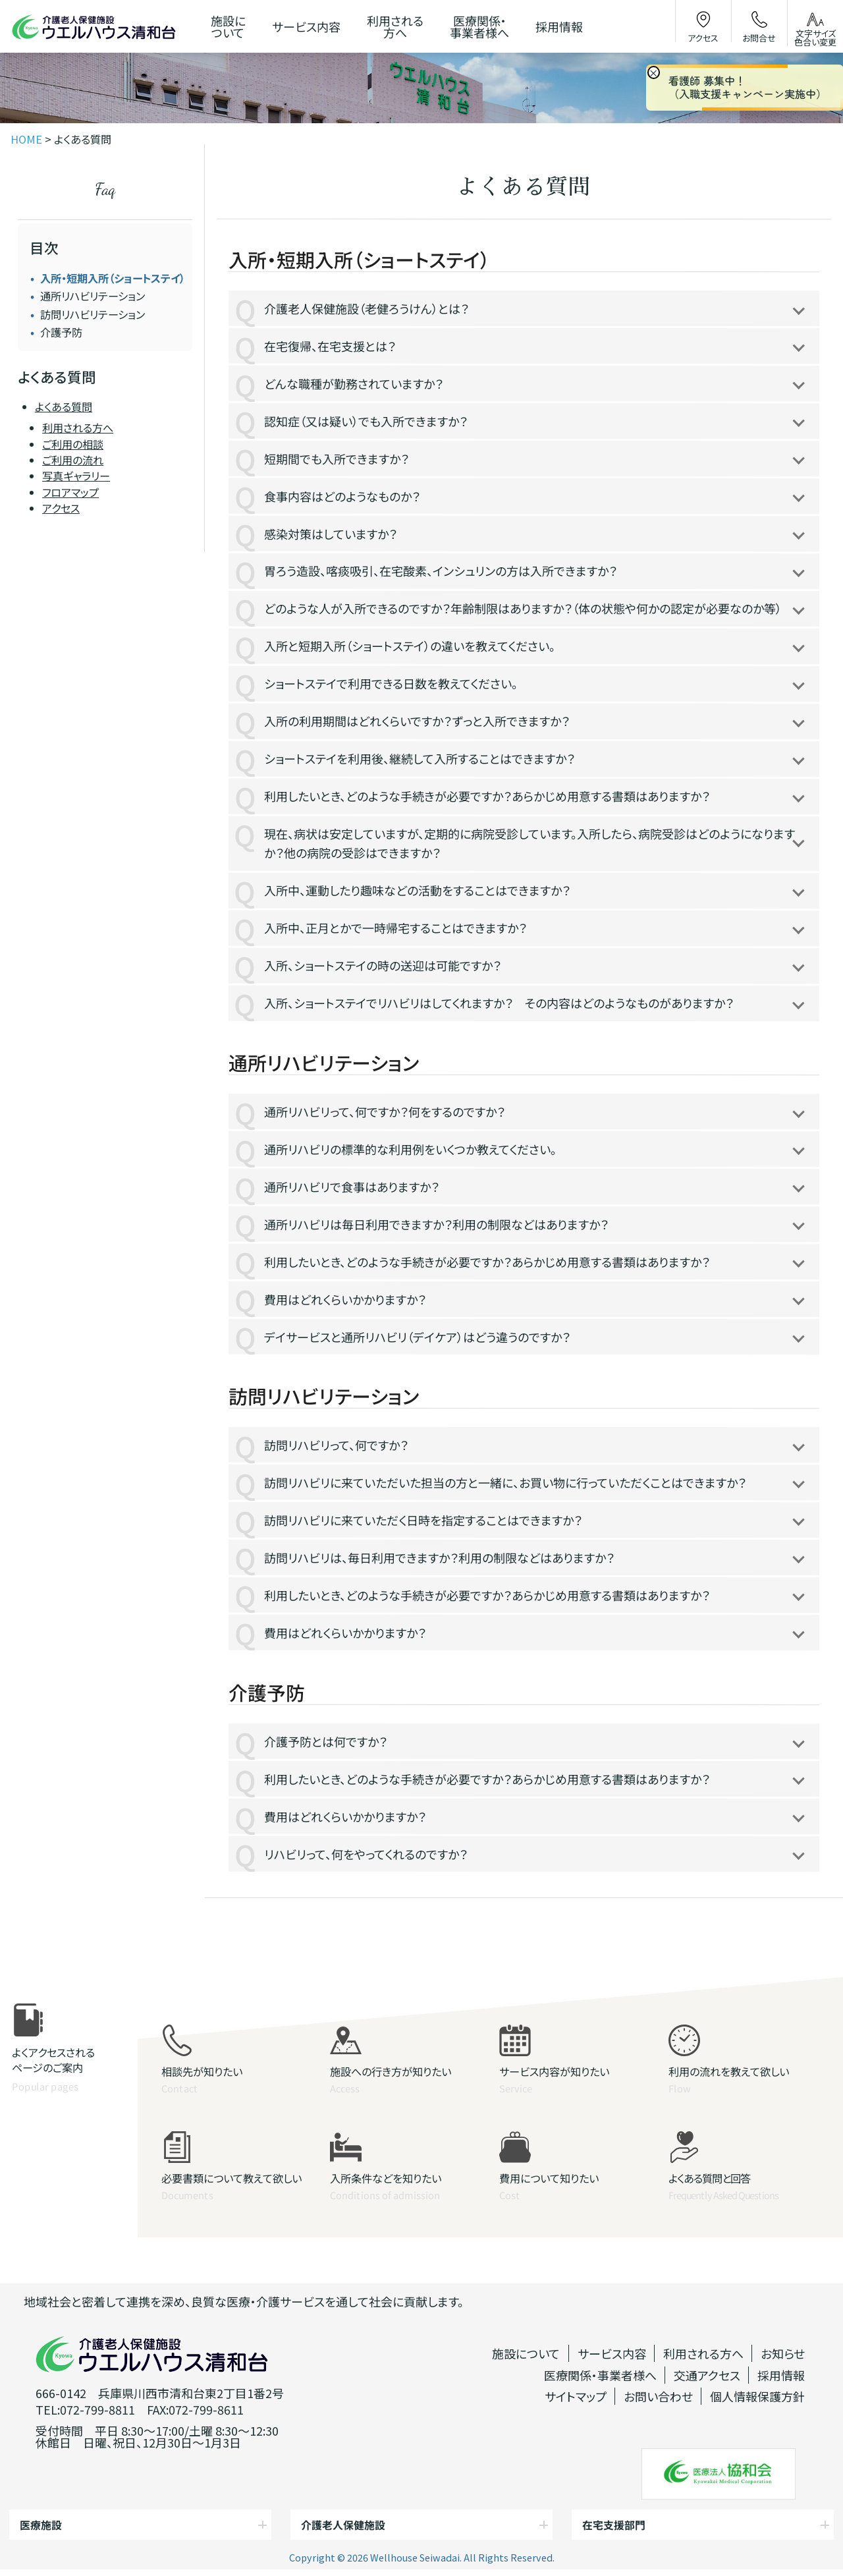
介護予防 (61, 332)
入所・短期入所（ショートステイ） (112, 278)
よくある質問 (63, 406)
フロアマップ (70, 492)
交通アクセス (707, 2375)
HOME (26, 139)
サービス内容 (612, 2353)
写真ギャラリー (76, 476)
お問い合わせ (658, 2396)
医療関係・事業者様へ (600, 2375)
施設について (526, 2353)
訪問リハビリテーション (92, 314)
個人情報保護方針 (757, 2396)
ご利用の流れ (72, 460)
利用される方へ (77, 428)
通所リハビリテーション (92, 296)
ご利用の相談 (72, 444)
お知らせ (783, 2353)
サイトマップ (576, 2396)
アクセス (61, 508)
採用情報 (781, 2375)
